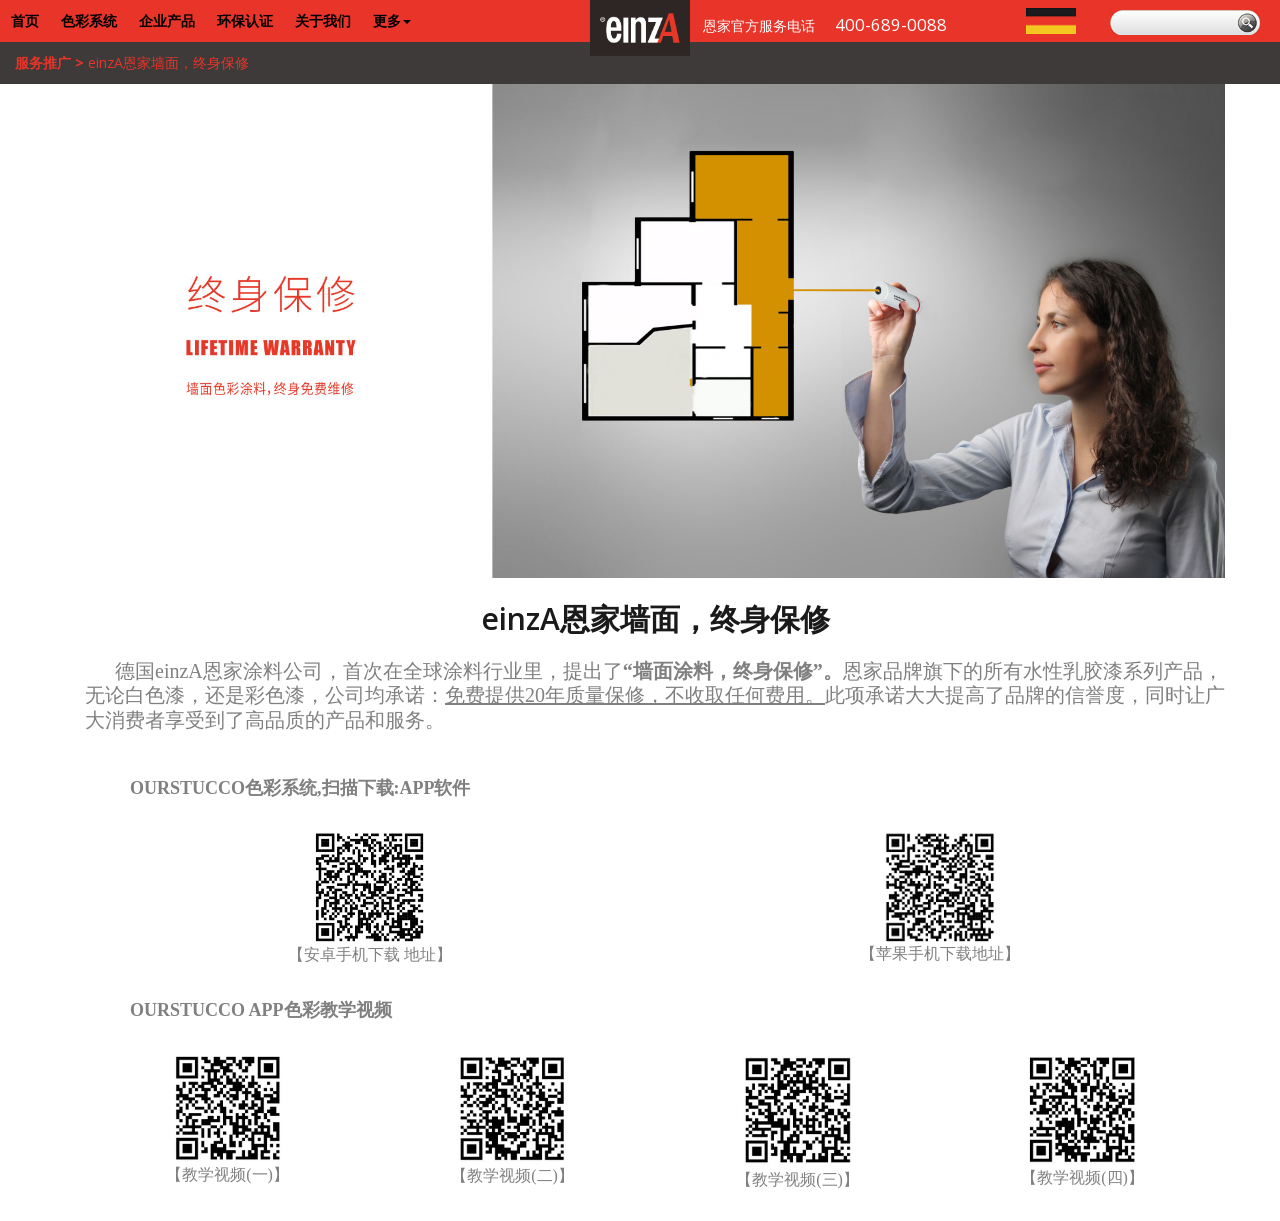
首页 (25, 20)
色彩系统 (89, 20)
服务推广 (43, 62)
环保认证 (245, 20)
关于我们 (323, 20)
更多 (392, 20)
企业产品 (167, 20)
